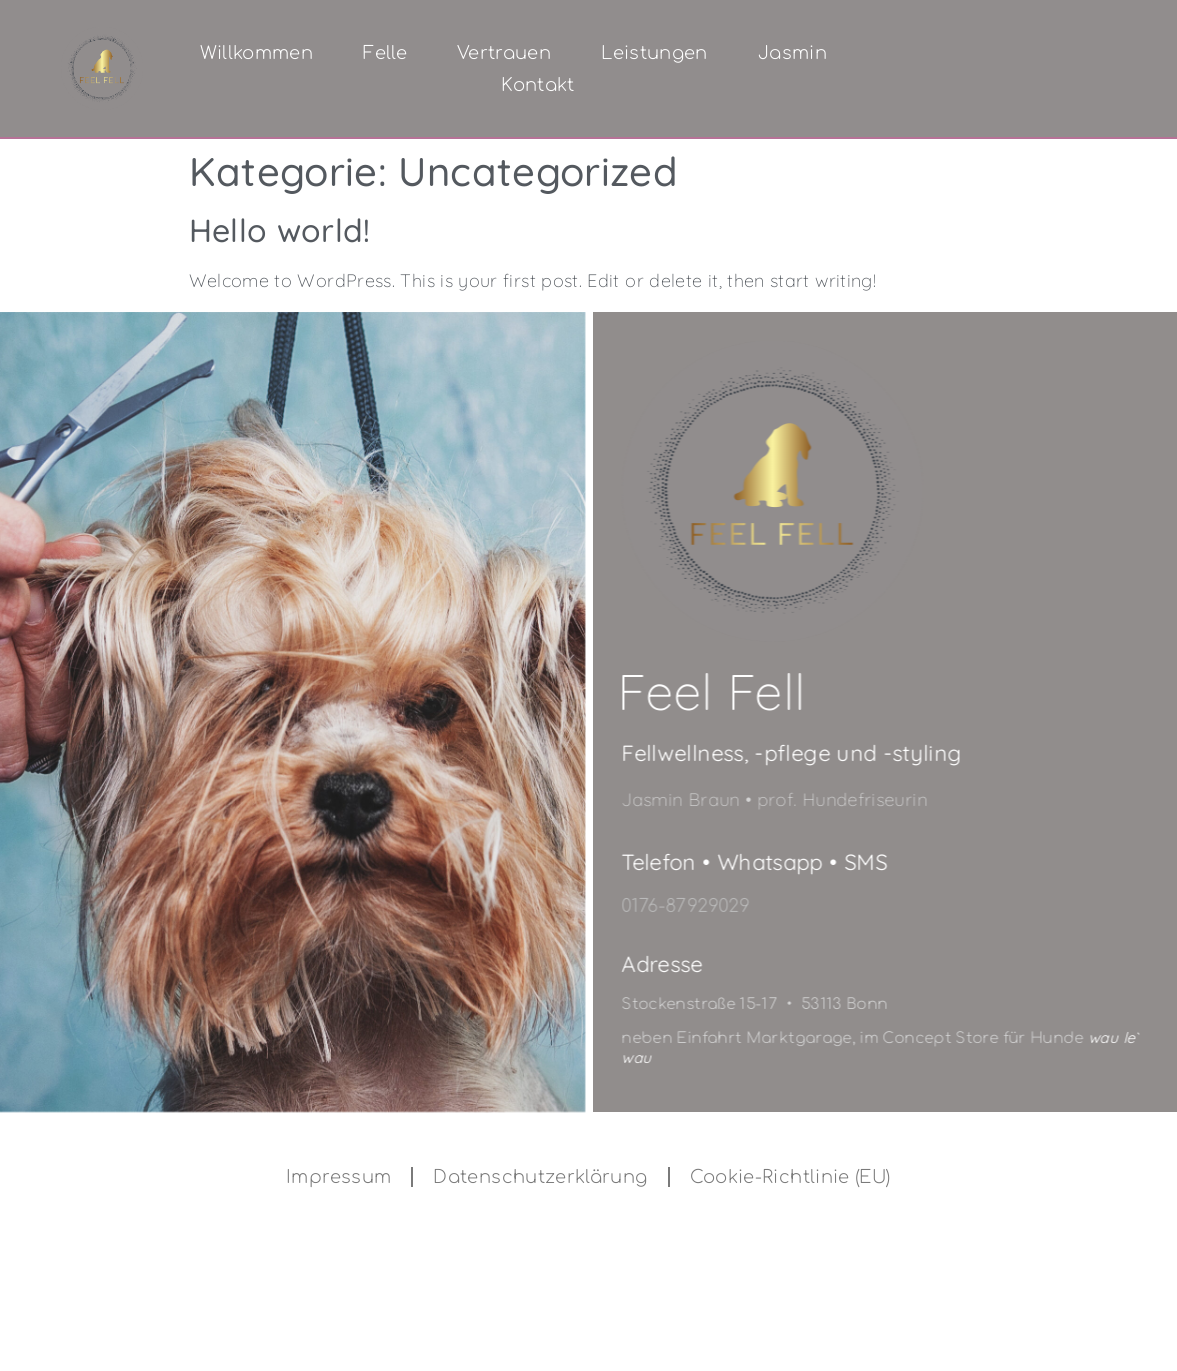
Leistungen (654, 53)
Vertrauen (504, 53)
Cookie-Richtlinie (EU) (790, 1177)
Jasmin (792, 53)
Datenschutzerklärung (540, 1177)
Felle (385, 53)
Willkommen (257, 53)
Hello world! (280, 230)
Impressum (338, 1177)
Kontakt (538, 85)
